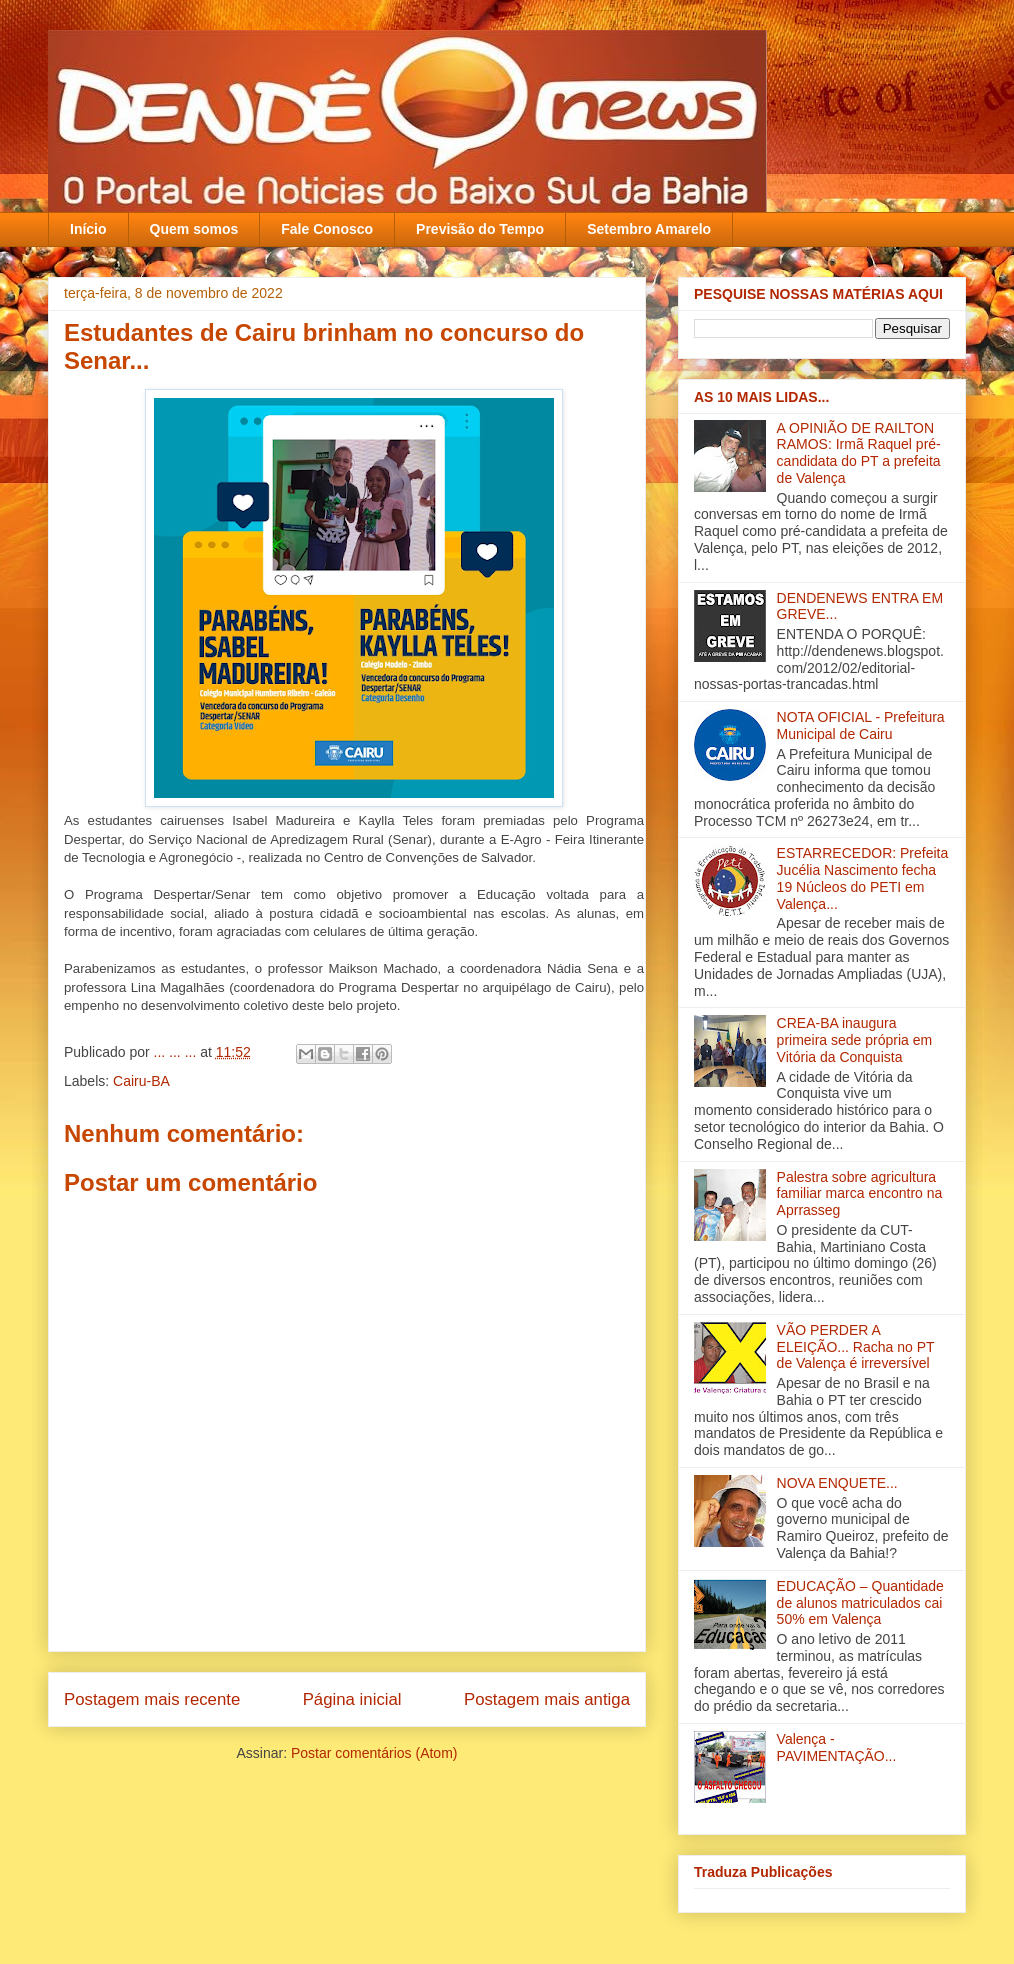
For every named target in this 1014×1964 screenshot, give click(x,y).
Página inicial (352, 1699)
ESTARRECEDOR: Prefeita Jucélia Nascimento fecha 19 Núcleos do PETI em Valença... (863, 878)
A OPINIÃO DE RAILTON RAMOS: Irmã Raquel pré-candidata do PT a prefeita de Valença (859, 453)
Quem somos (194, 229)
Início (88, 229)
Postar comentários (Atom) (374, 1753)
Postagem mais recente (152, 1699)
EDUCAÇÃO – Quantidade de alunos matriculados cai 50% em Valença (860, 1603)
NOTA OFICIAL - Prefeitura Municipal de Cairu (861, 725)
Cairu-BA (141, 1081)
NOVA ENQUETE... (837, 1483)
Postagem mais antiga (547, 1699)
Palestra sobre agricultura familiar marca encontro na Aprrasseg (860, 1194)
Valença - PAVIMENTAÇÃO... (837, 1747)
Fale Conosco (327, 229)
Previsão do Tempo (480, 229)
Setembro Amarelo (649, 229)
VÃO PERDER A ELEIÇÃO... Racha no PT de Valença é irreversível (856, 1347)
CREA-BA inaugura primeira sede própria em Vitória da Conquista (855, 1040)
